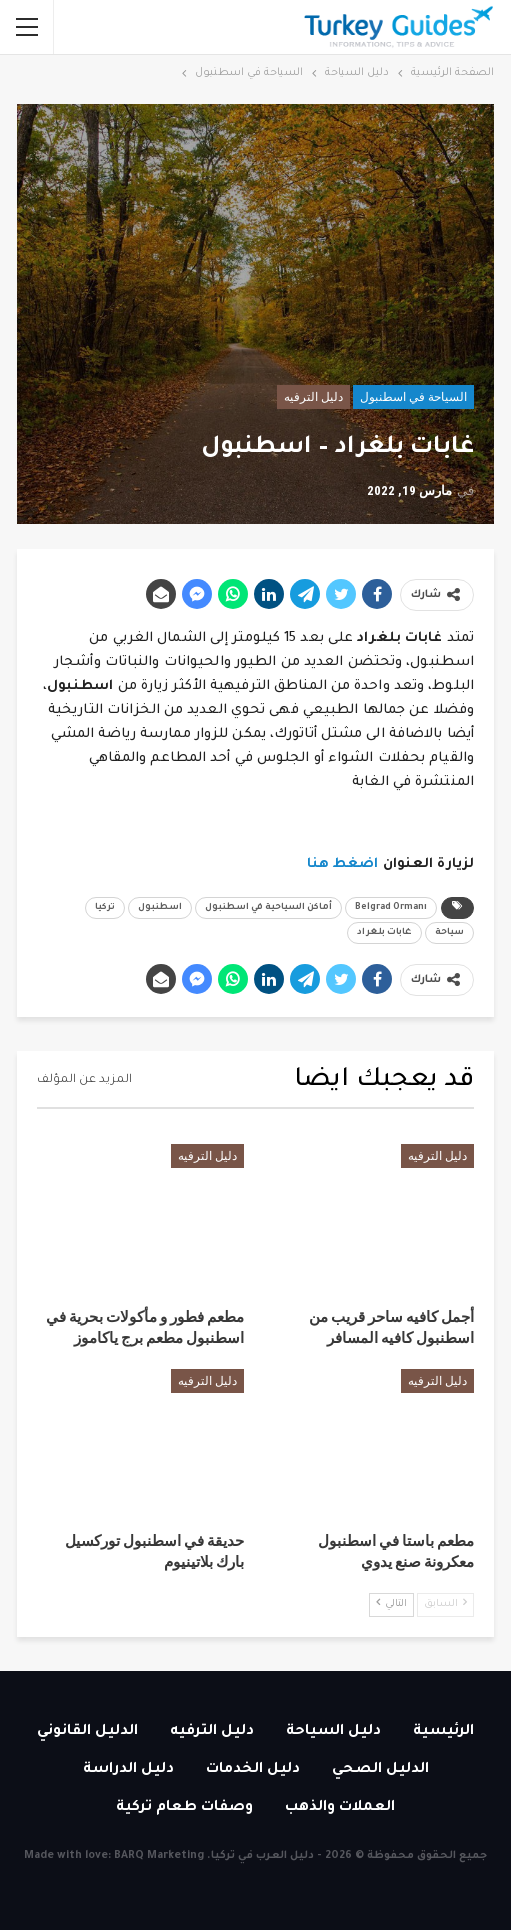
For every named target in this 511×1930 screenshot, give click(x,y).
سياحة (449, 933)
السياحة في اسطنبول (413, 397)
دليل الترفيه (313, 397)
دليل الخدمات (253, 1770)
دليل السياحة (333, 1732)
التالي (391, 1603)
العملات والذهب (340, 1808)
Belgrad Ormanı (391, 908)
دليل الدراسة (128, 1770)
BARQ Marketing (159, 1856)
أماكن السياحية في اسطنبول (268, 908)
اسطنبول (160, 908)
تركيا (105, 908)
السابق (445, 1603)
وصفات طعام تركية (184, 1808)
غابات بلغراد (384, 933)
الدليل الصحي (380, 1770)
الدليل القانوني (87, 1732)
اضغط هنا (343, 864)
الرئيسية (443, 1732)
